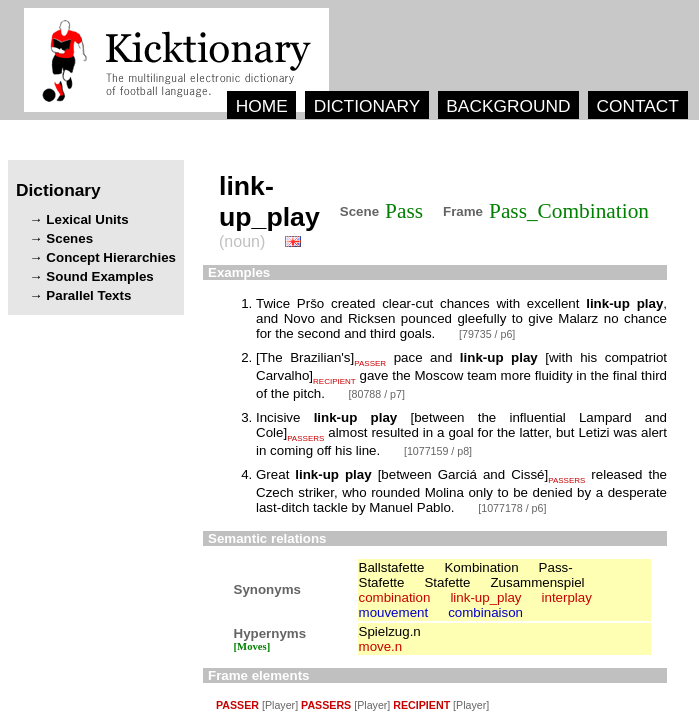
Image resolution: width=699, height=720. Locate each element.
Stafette (447, 582)
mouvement (394, 612)
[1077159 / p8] (438, 451)
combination (395, 597)
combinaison (485, 612)
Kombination (481, 567)
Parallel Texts (88, 295)
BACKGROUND (508, 106)
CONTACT (637, 106)
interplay (567, 597)
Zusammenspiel (537, 582)
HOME (262, 106)
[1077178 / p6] (512, 508)
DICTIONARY (367, 106)
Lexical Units (87, 219)
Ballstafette (392, 567)
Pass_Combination (569, 211)
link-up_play (485, 597)
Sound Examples (99, 276)
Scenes (69, 238)
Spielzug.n (390, 631)
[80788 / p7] (377, 394)
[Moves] (252, 646)
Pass (404, 211)
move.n (381, 646)
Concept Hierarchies (111, 257)
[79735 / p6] (487, 334)
